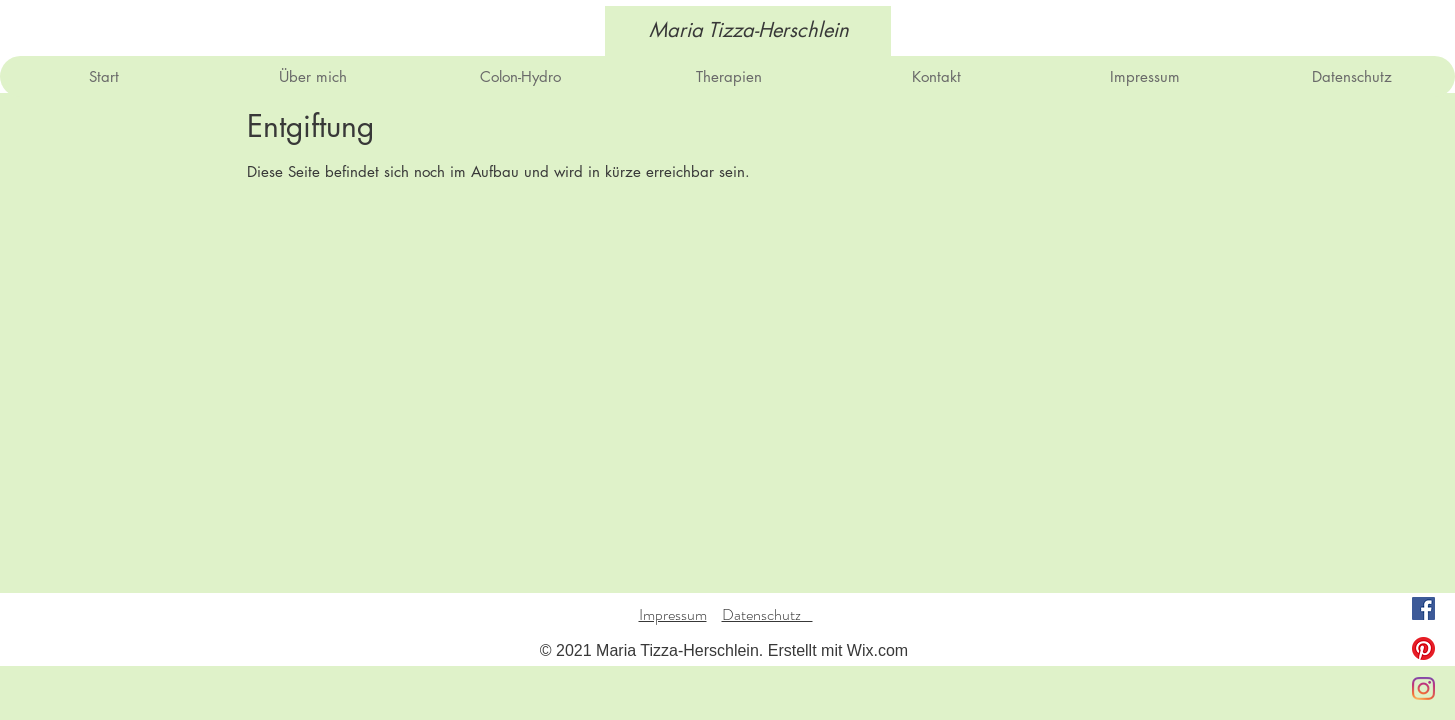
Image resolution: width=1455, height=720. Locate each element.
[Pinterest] (1423, 648)
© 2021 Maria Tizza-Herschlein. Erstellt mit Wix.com (724, 650)
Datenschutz (767, 614)
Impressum (673, 614)
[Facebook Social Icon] (1423, 608)
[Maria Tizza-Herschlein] (749, 30)
